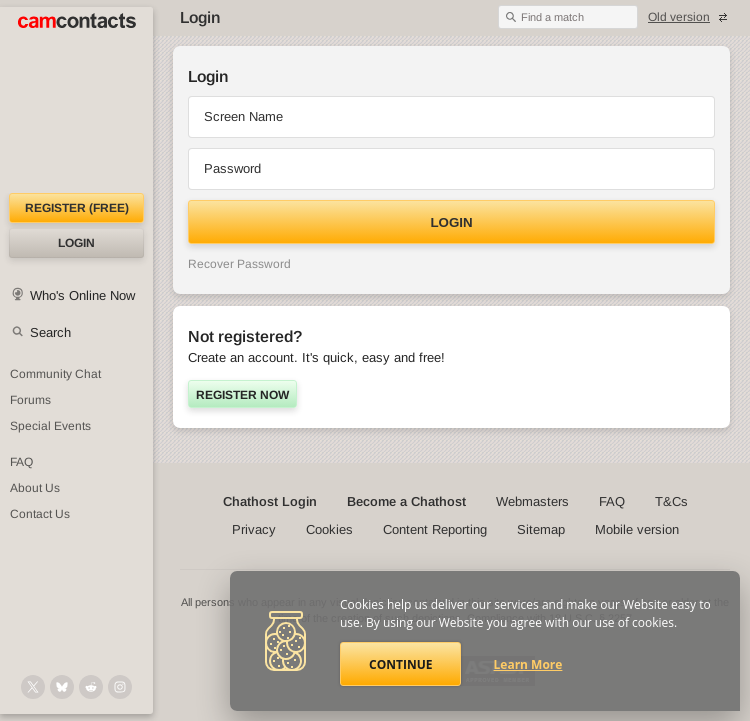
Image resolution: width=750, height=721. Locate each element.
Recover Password (239, 264)
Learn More (528, 664)
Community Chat (55, 374)
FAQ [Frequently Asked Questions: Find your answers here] (21, 462)
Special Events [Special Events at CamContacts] (50, 426)
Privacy (254, 529)
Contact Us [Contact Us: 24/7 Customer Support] (40, 514)
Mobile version (637, 529)
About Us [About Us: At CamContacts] (35, 488)
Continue (400, 664)
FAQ (612, 501)
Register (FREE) (77, 208)
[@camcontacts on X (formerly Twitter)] (33, 687)
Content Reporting (435, 529)
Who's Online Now (82, 295)
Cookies (329, 529)
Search (50, 332)
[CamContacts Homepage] (76, 100)
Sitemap (541, 529)
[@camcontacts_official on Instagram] (120, 687)
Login (76, 243)
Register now (242, 395)
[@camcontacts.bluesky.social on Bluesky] (62, 687)
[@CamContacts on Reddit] (91, 687)
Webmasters (532, 501)
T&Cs (671, 501)
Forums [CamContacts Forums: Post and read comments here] (30, 400)
